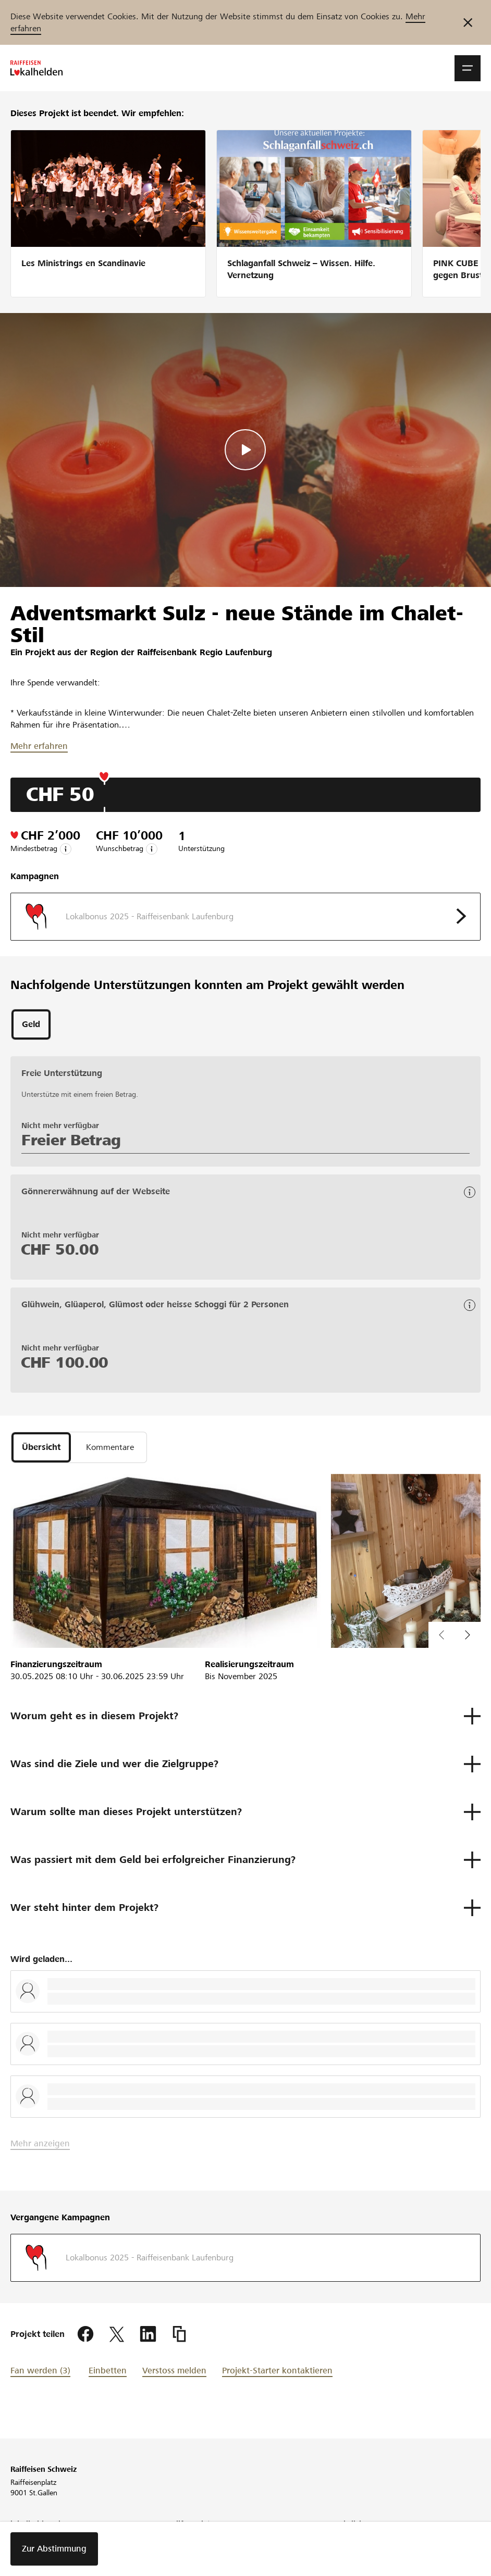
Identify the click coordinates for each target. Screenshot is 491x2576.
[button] (468, 68)
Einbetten (108, 2370)
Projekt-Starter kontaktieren (277, 2370)
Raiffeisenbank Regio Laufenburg (204, 652)
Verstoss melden (174, 2370)
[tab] (31, 1024)
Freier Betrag (71, 1140)
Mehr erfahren (39, 746)
